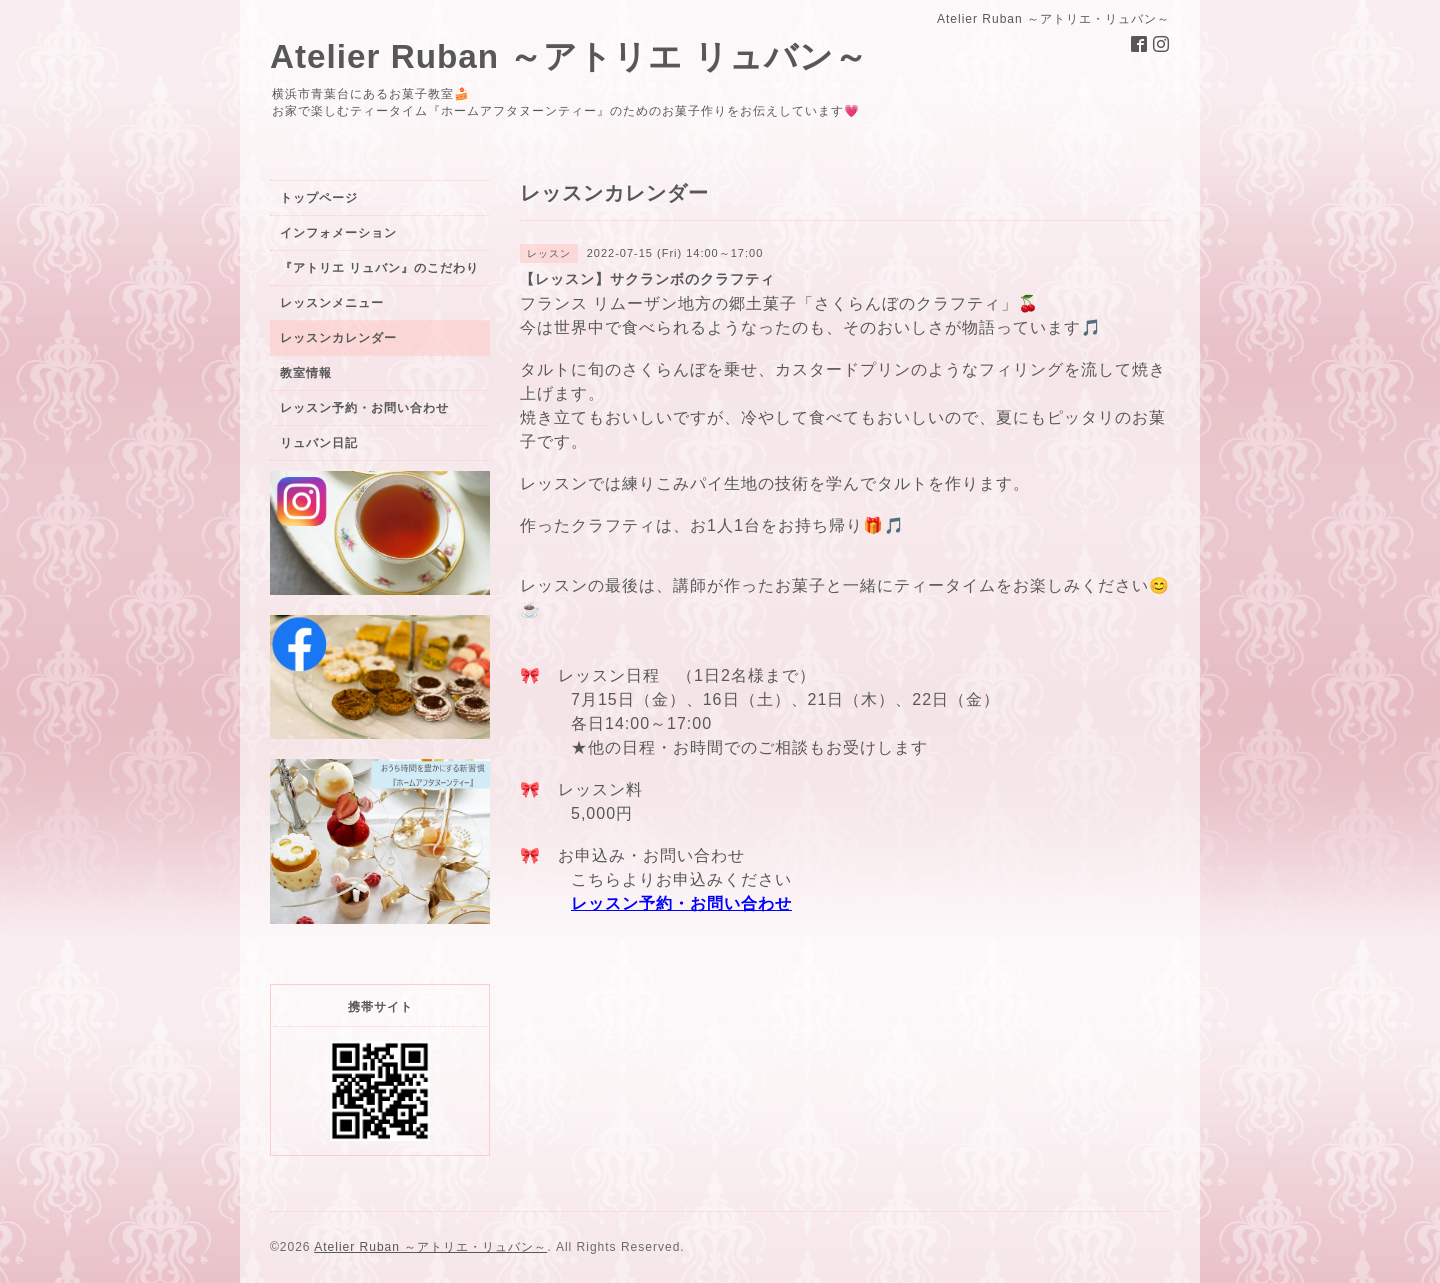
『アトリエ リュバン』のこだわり (379, 268)
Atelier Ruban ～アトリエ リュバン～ (569, 56)
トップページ (319, 198)
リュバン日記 (319, 443)
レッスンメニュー (332, 303)
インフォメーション (338, 233)
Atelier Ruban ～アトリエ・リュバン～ (430, 1247)
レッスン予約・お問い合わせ (681, 903)
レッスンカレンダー (338, 338)
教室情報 (306, 373)
